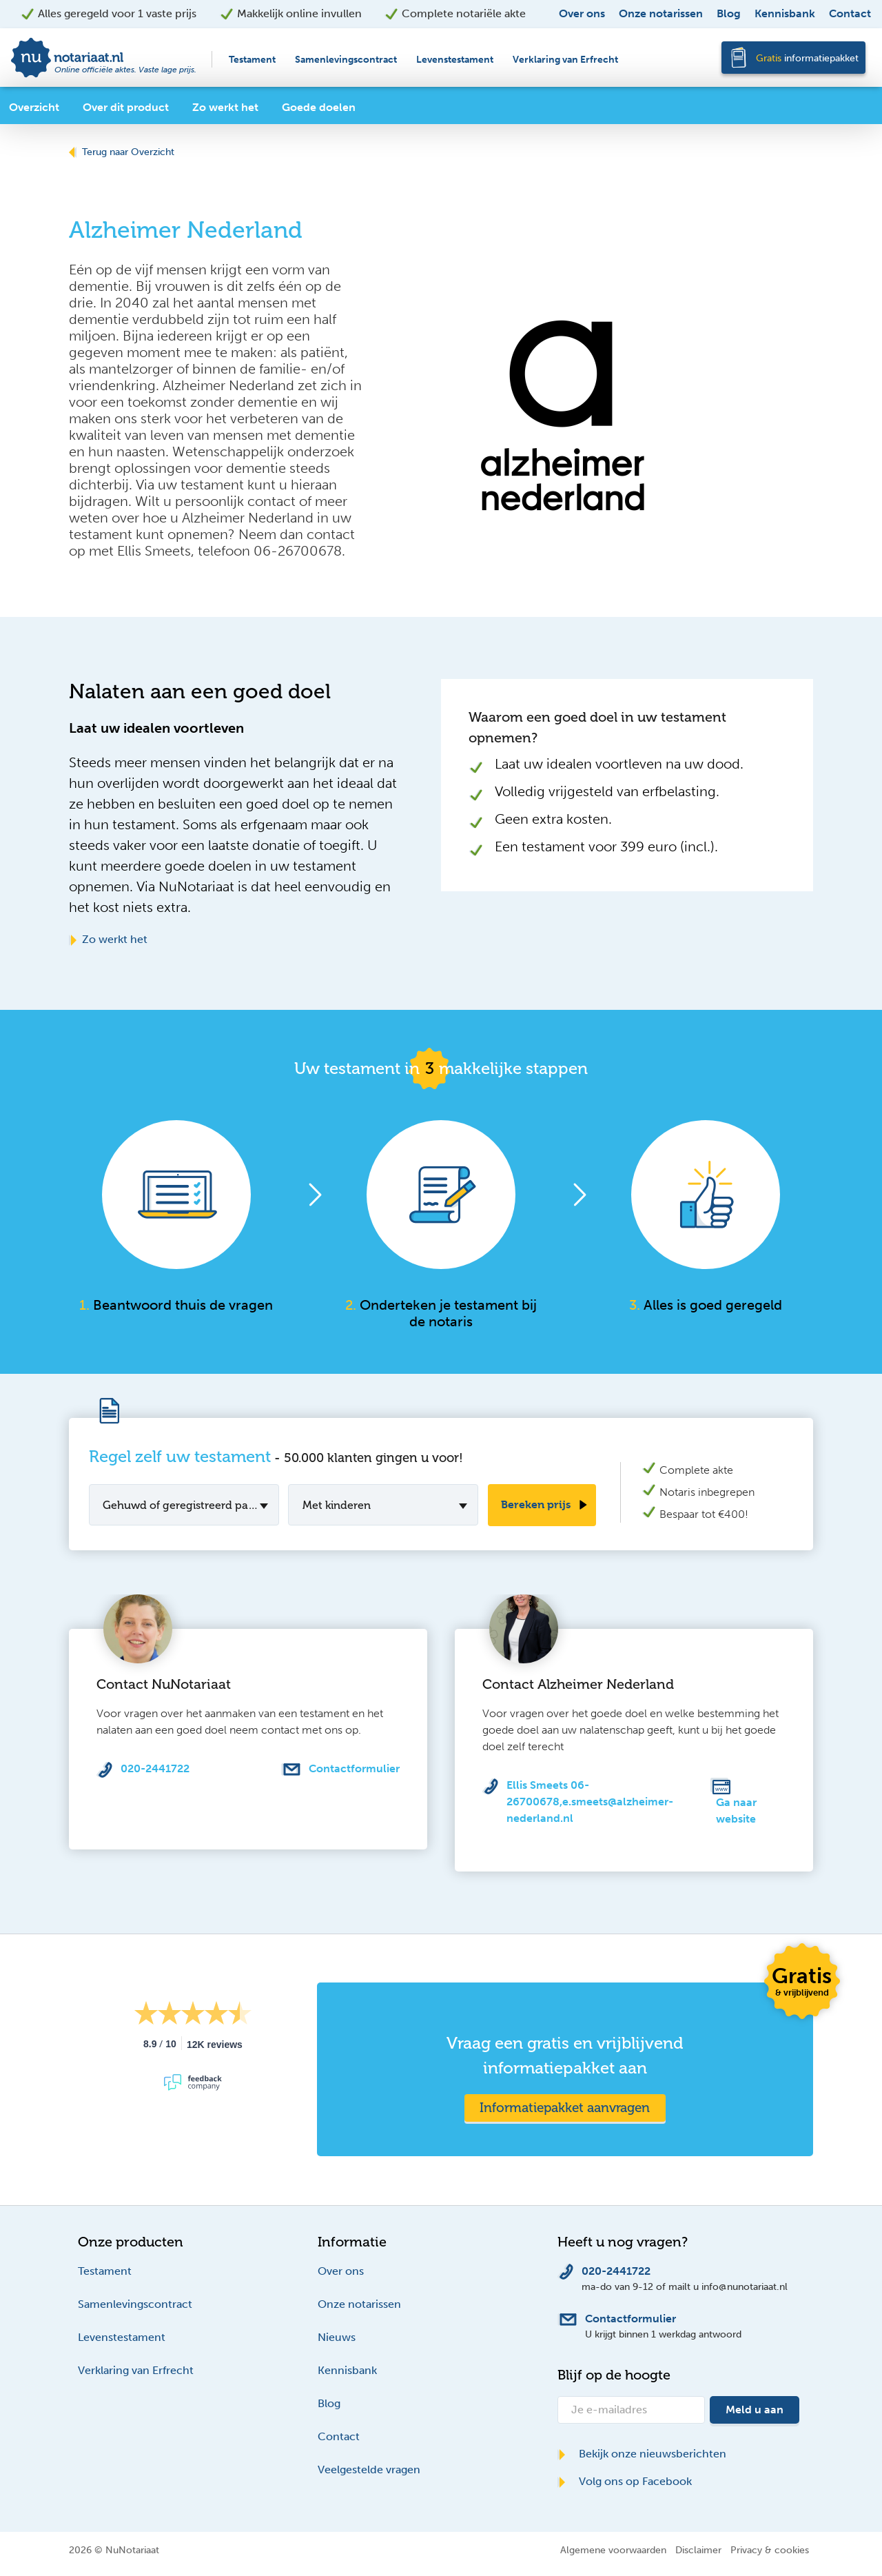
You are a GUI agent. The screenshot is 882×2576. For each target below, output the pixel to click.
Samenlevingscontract (346, 59)
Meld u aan (754, 2409)
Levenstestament (454, 59)
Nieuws (337, 2337)
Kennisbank (785, 13)
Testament (252, 59)
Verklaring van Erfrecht (565, 59)
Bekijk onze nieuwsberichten (641, 2453)
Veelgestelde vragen (369, 2469)
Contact (850, 13)
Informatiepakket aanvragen (565, 2108)
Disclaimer (698, 2550)
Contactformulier (354, 1768)
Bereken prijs (536, 1504)
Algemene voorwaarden (613, 2550)
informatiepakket (807, 58)
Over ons (582, 13)
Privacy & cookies (769, 2550)
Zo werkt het (108, 939)
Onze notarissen (661, 13)
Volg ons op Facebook (624, 2481)
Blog (729, 13)
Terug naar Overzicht (121, 152)
